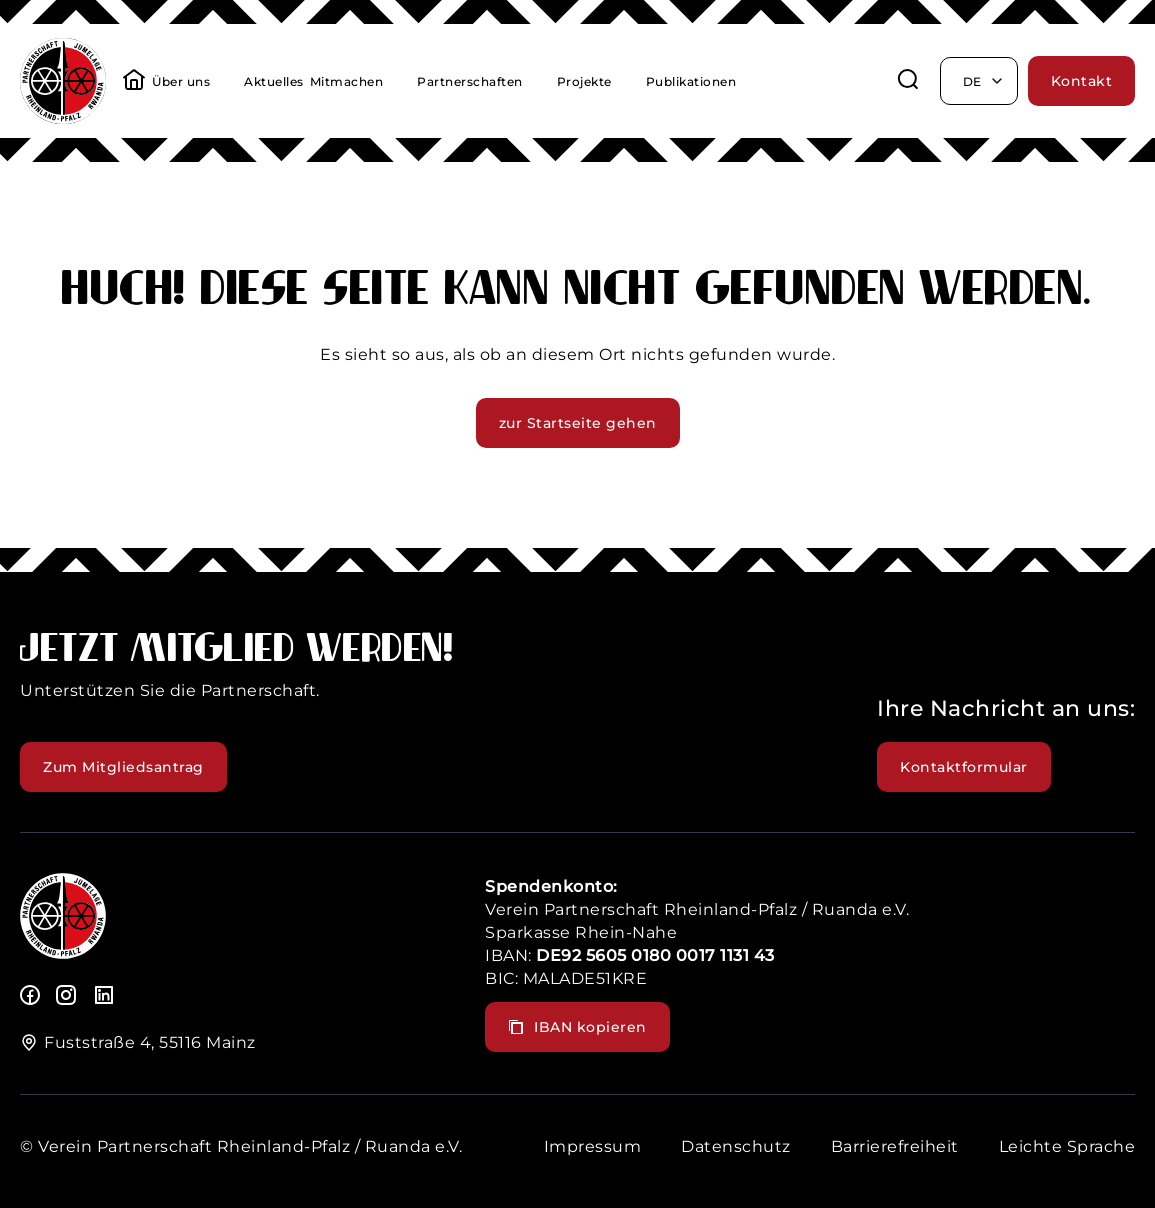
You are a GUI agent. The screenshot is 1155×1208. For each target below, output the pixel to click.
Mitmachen (347, 81)
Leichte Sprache (1067, 1146)
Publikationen (691, 81)
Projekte (584, 81)
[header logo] (63, 118)
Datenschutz (736, 1146)
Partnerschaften (470, 81)
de (984, 81)
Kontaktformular (964, 767)
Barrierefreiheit (895, 1146)
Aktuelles (274, 81)
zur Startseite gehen (578, 423)
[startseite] (134, 81)
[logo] (63, 953)
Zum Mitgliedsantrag (123, 767)
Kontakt (1082, 81)
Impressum (593, 1146)
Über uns (181, 81)
